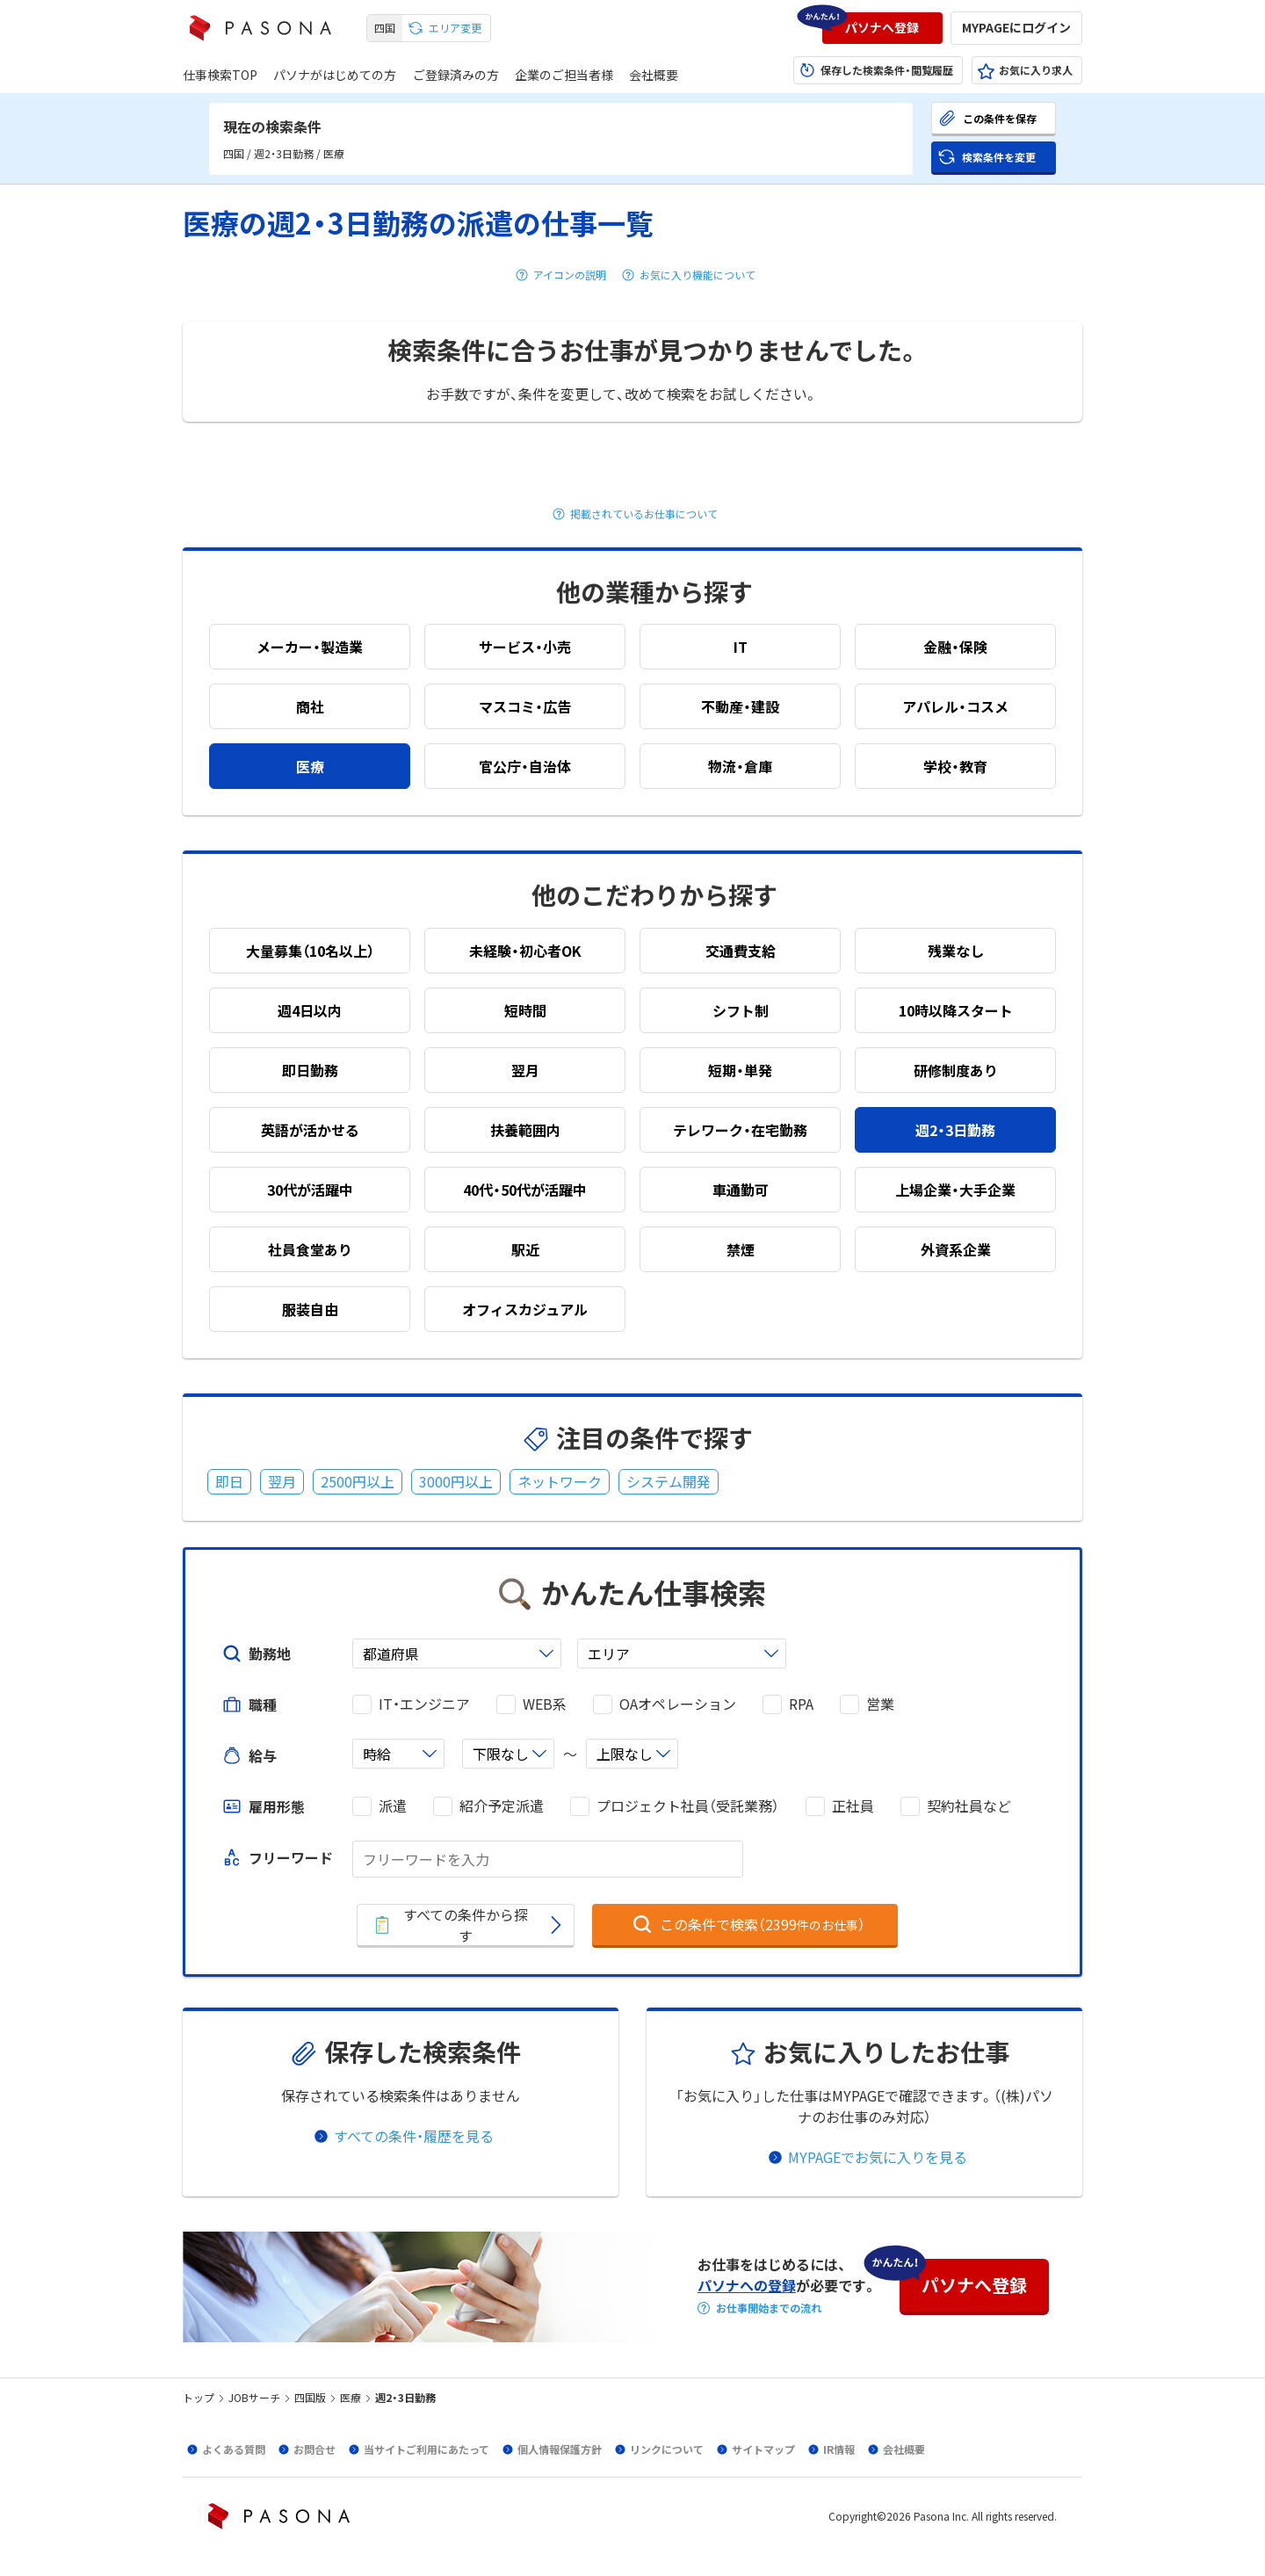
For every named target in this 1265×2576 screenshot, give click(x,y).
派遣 (393, 1806)
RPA (801, 1704)
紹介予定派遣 (501, 1806)
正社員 (853, 1806)
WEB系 (545, 1704)
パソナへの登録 (747, 2285)
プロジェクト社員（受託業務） (687, 1806)
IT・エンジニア (424, 1704)
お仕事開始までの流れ (768, 2308)
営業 (880, 1704)
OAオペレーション (677, 1704)
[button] (882, 28)
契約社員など (969, 1806)
